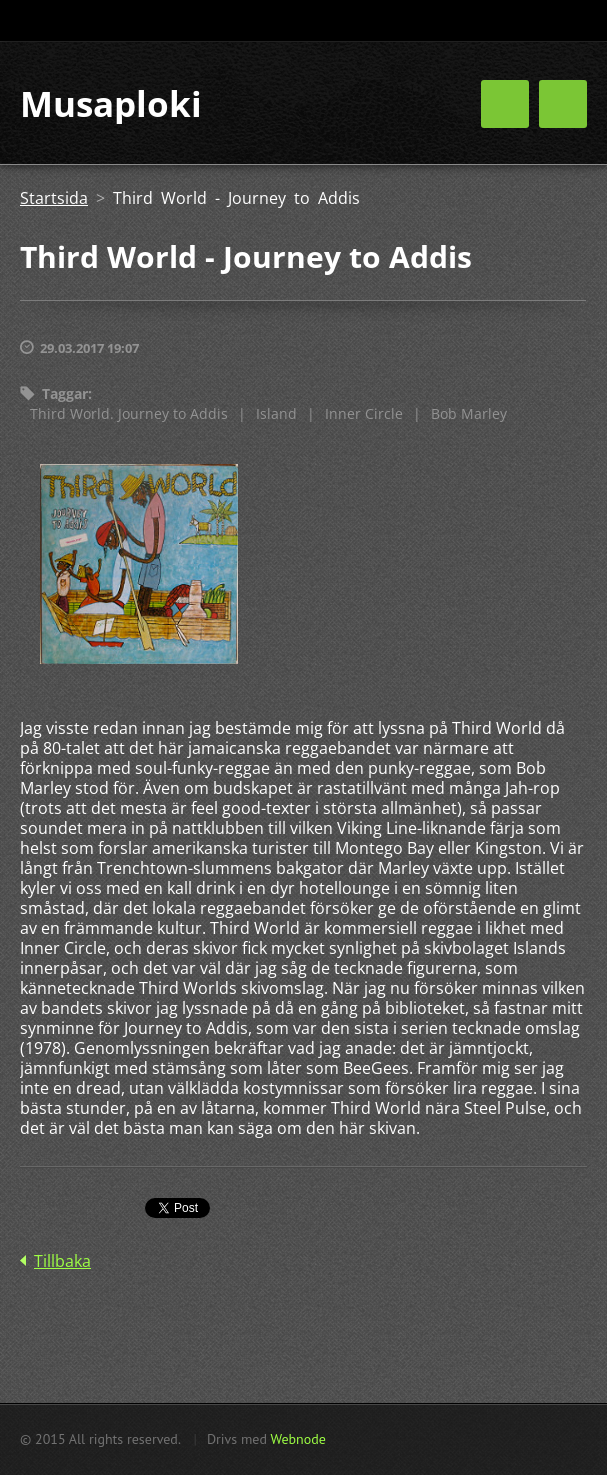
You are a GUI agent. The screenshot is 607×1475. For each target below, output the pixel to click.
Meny (563, 104)
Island (276, 413)
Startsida (54, 198)
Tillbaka (62, 1261)
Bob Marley (469, 413)
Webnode (297, 1439)
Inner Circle (364, 413)
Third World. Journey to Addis (129, 413)
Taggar (65, 393)
